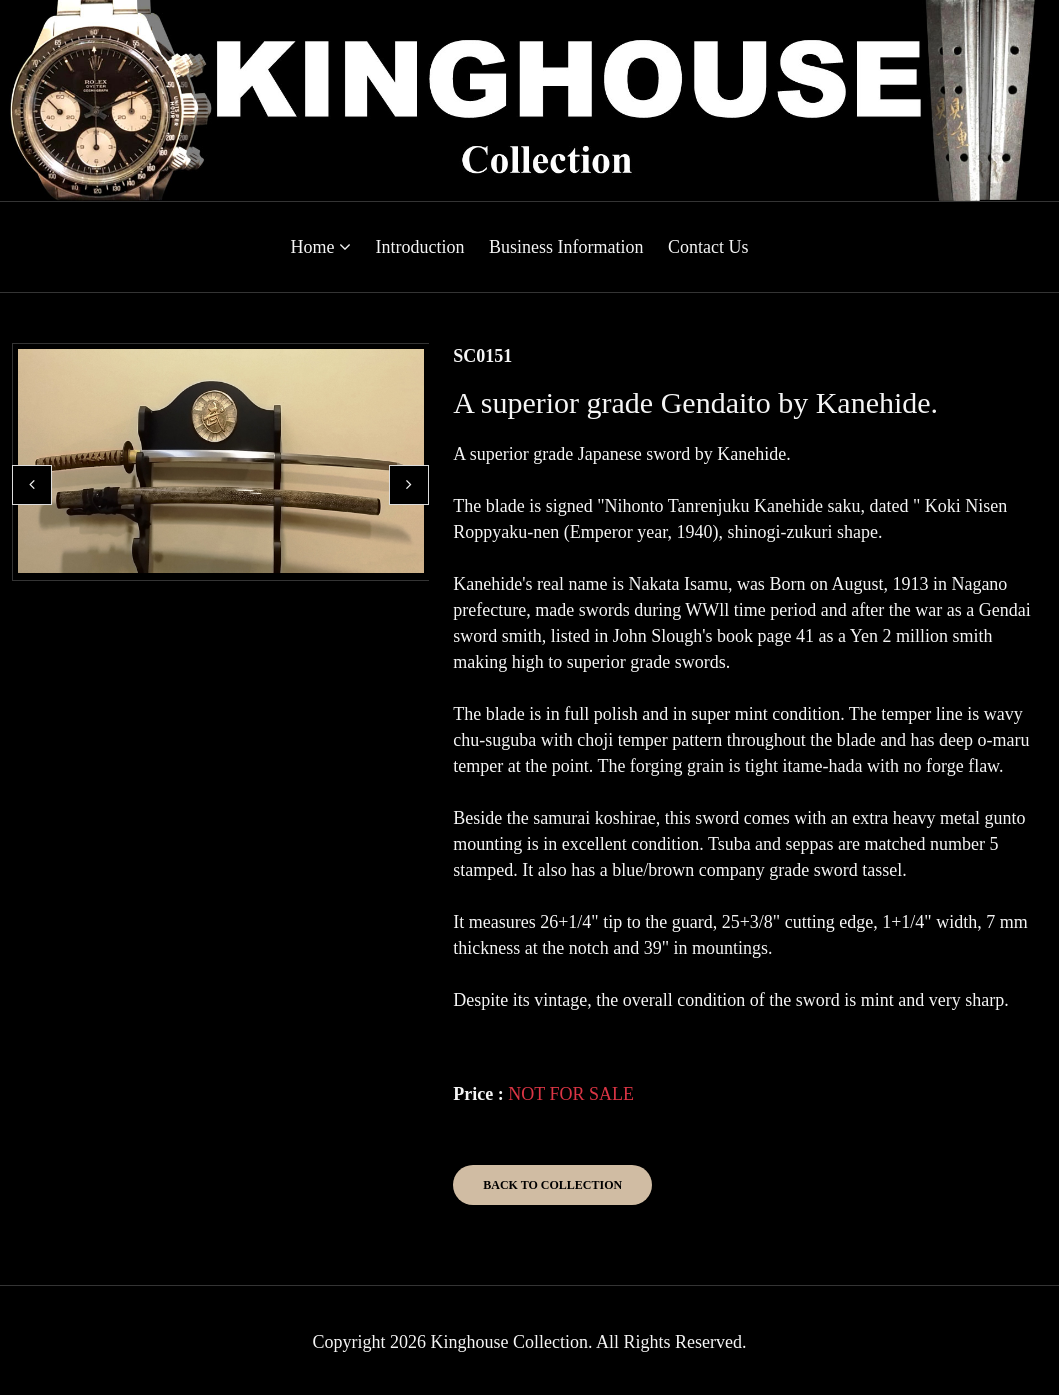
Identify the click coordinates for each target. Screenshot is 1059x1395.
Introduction (420, 247)
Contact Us (708, 247)
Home (321, 247)
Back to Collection (552, 1185)
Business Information (566, 247)
